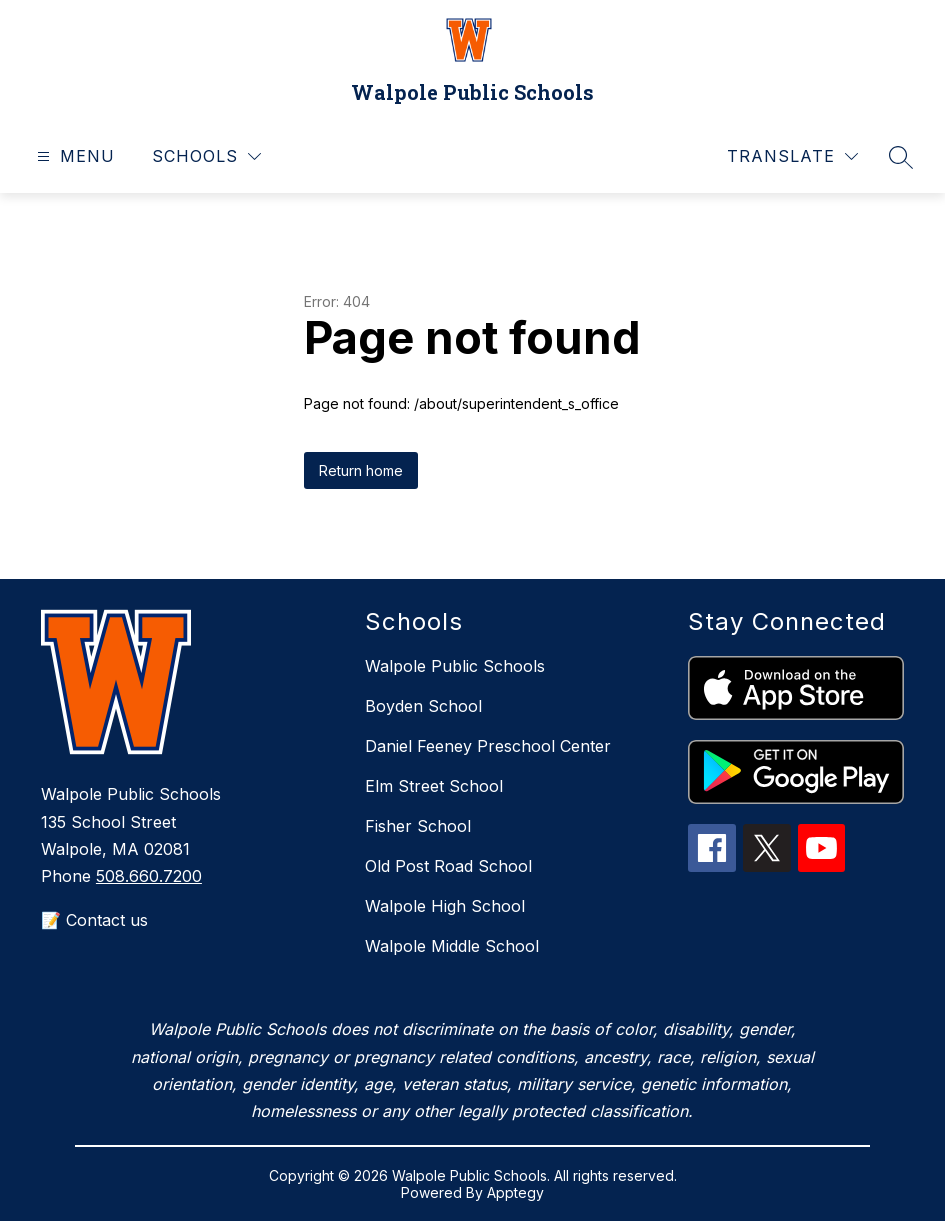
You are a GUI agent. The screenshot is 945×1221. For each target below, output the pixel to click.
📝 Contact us (94, 920)
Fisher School (418, 826)
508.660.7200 (149, 876)
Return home (361, 470)
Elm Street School (434, 786)
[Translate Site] (792, 156)
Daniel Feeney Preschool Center (488, 746)
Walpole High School (445, 906)
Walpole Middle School (452, 946)
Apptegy (515, 1192)
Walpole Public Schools (455, 666)
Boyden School (423, 706)
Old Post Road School (448, 866)
